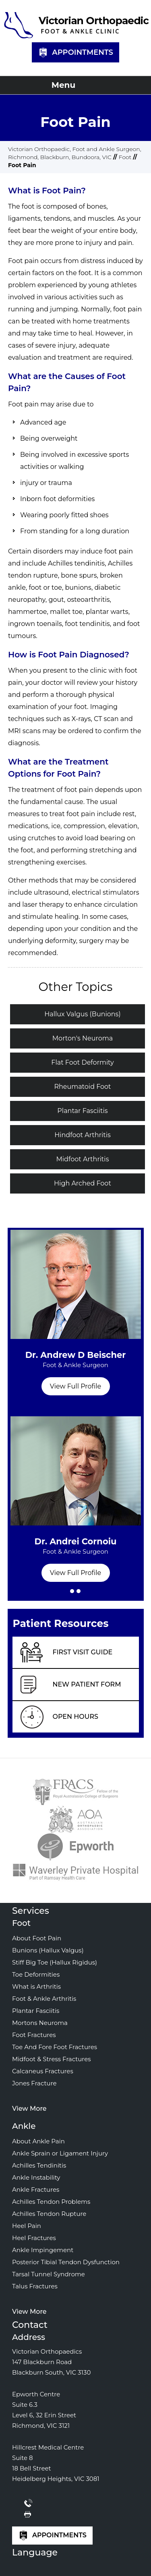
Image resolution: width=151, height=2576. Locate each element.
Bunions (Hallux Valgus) (48, 1950)
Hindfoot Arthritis (82, 1135)
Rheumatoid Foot (82, 1086)
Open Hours (76, 1716)
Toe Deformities (36, 1974)
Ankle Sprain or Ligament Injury (60, 2153)
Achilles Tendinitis (39, 2165)
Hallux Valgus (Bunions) (82, 1014)
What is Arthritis (36, 1986)
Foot (125, 157)
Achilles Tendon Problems (51, 2201)
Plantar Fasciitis (82, 1111)
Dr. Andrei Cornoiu (76, 1550)
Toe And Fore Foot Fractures (54, 2047)
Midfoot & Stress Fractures (51, 2059)
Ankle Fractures (35, 2189)
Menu (73, 85)
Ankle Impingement (42, 2250)
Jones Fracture (34, 2083)
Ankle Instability (36, 2177)
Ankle (23, 2126)
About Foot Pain (36, 1938)
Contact (30, 2324)
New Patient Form (87, 1684)
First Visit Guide (83, 1652)
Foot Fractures (34, 2035)
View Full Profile (75, 1386)
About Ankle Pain (38, 2141)
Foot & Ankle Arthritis (44, 1998)
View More (29, 2108)
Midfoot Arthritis (82, 1159)
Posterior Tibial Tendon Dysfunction (66, 2262)
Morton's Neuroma (82, 1038)
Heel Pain (26, 2226)
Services (30, 1910)
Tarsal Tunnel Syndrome (48, 2274)
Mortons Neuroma (40, 2023)
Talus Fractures (35, 2286)
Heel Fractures (34, 2238)
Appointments (75, 53)
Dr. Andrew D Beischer (76, 1363)
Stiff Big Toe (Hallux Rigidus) (54, 1962)
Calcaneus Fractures (42, 2071)
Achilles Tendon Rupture (49, 2213)
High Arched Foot (82, 1183)
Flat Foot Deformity (82, 1062)
